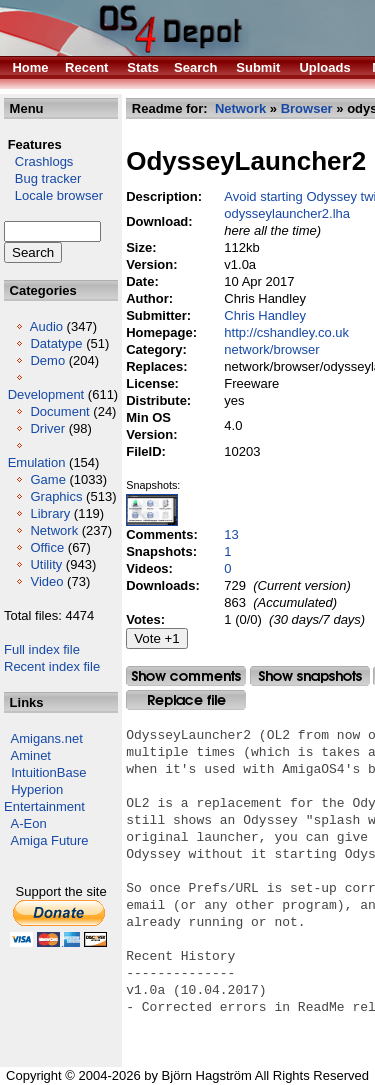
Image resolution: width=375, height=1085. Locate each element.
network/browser (271, 349)
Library (50, 513)
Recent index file (52, 666)
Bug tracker (42, 178)
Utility (46, 564)
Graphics (56, 496)
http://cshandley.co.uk (286, 332)
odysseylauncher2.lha (287, 213)
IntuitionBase (48, 772)
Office (47, 547)
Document (59, 411)
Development (46, 394)
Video (46, 581)
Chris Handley (265, 315)
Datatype (56, 343)
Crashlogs (38, 161)
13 (231, 534)
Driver (47, 428)
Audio (46, 326)
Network (54, 530)
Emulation (37, 462)
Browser (307, 108)
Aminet (31, 755)
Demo (47, 360)
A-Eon (29, 823)
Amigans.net (47, 738)
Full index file (42, 649)
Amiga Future (50, 840)
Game (47, 479)
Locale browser (53, 195)
